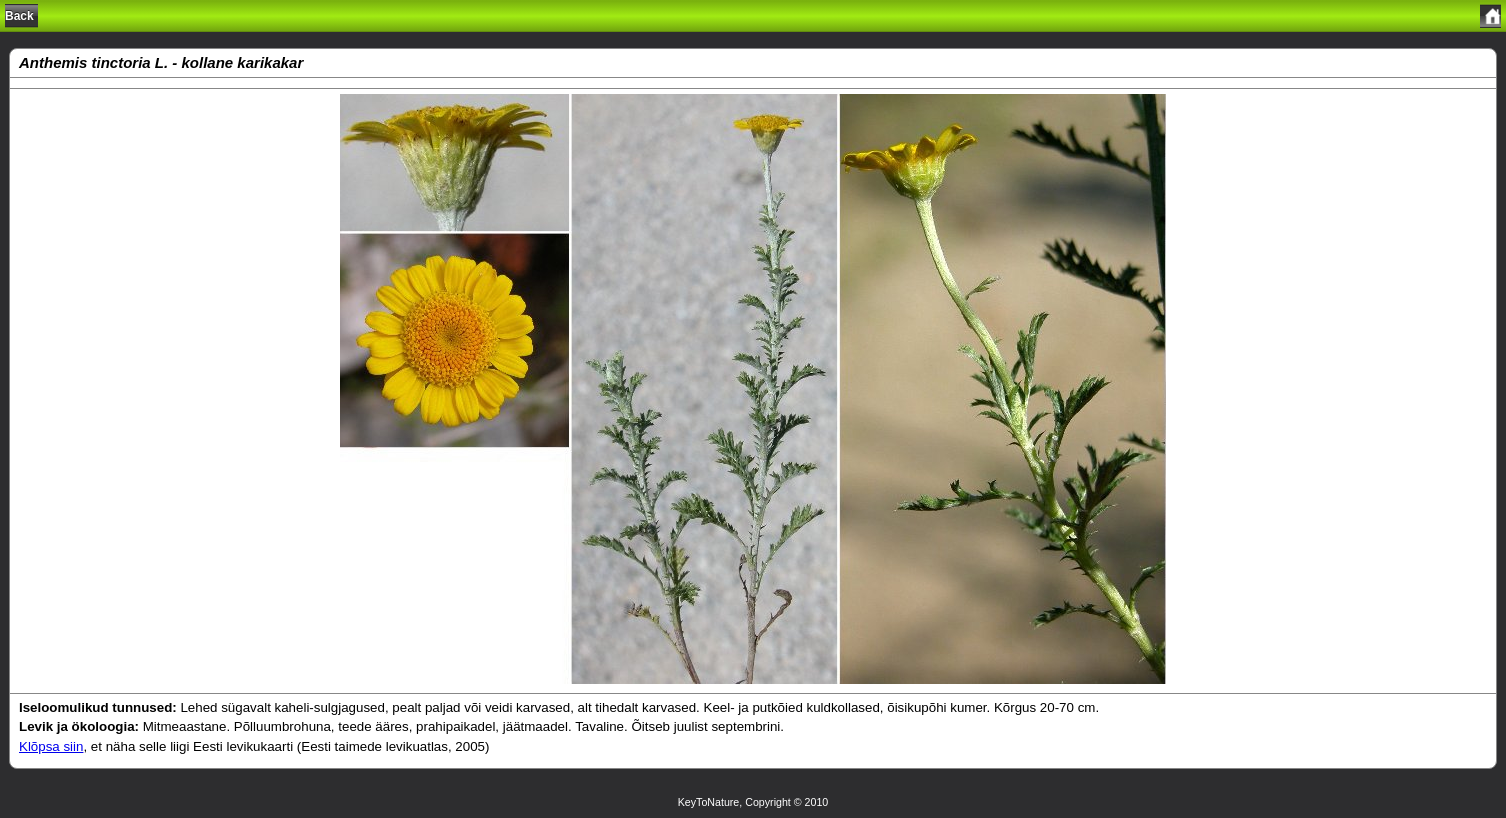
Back (19, 16)
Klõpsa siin (51, 746)
